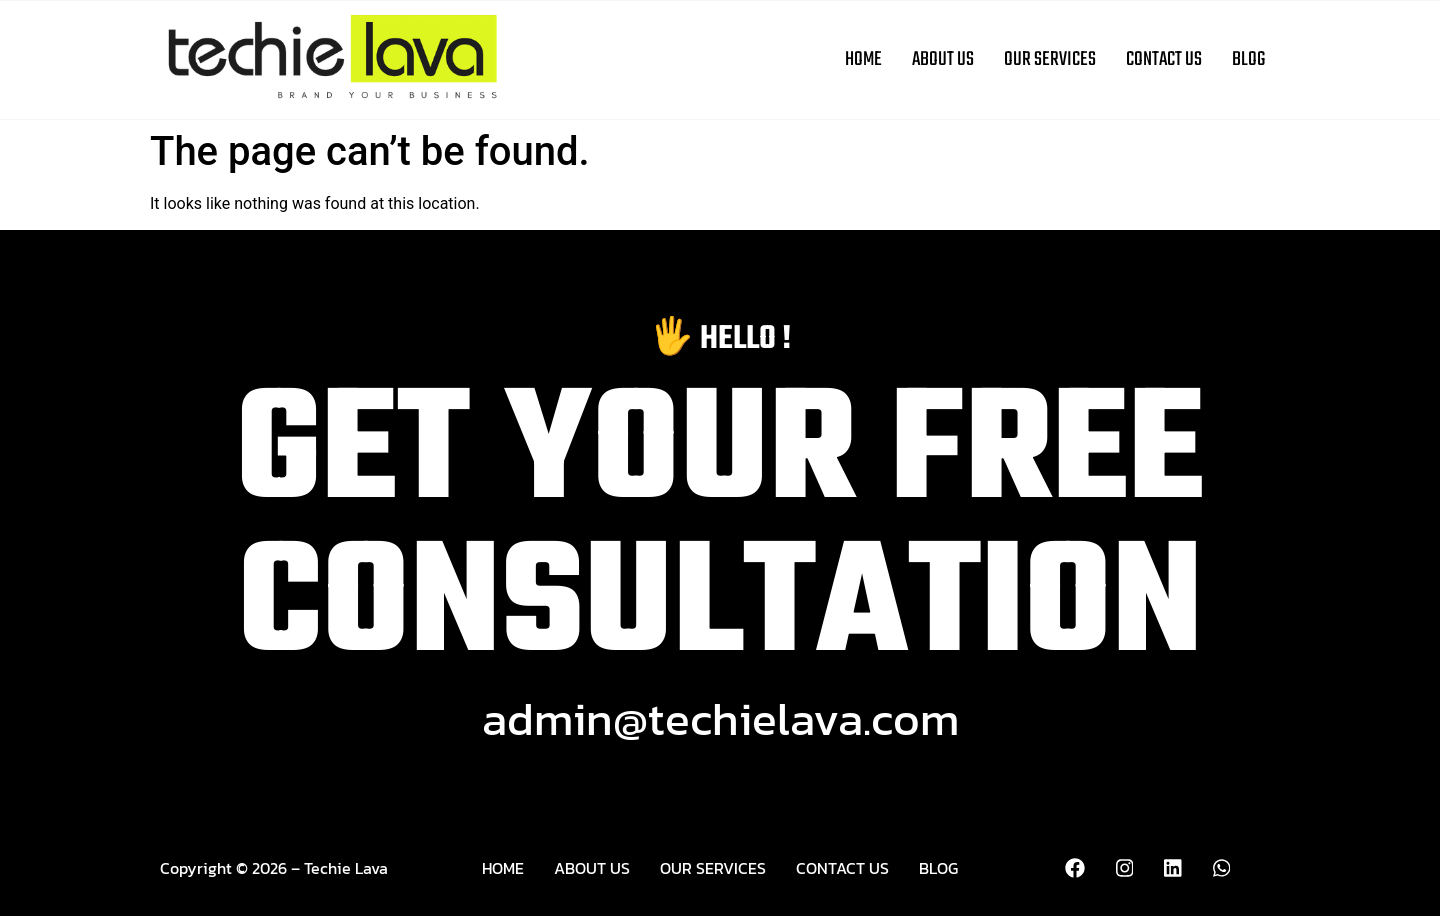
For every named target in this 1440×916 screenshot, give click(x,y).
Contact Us (1164, 59)
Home (863, 59)
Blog (1248, 59)
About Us (943, 59)
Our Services (1050, 59)
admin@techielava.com (720, 718)
